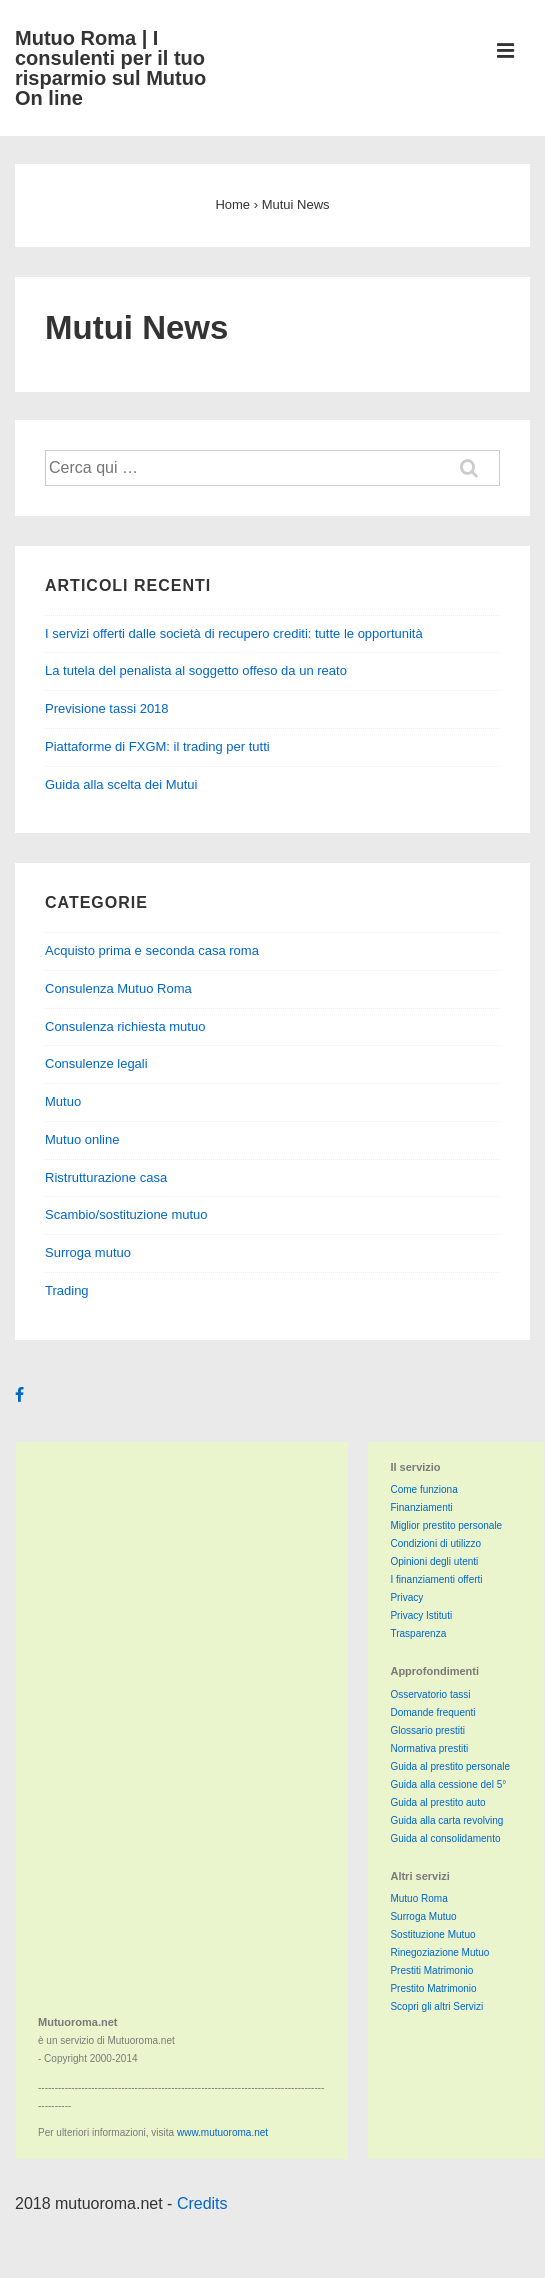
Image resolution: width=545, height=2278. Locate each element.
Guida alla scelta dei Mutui (121, 784)
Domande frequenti (432, 1712)
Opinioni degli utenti (434, 1561)
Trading (67, 1290)
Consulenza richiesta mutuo (125, 1026)
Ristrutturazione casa (106, 1177)
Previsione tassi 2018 (107, 708)
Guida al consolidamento (445, 1838)
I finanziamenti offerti (436, 1579)
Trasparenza (418, 1633)
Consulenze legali (96, 1063)
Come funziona (423, 1489)
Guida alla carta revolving (446, 1820)
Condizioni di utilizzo (435, 1543)
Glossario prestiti (427, 1730)
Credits (202, 2203)
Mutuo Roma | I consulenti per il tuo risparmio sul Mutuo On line (110, 68)
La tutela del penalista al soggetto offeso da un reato (196, 670)
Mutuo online (82, 1139)
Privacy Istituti (421, 1615)
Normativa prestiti (429, 1748)
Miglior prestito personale (446, 1525)
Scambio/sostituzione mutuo (126, 1214)
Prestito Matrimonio (433, 1988)
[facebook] (22, 1396)
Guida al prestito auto (437, 1802)
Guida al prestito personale (450, 1766)
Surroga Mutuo (423, 1916)
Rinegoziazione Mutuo (439, 1952)
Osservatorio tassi (430, 1694)
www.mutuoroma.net (222, 2132)
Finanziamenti (421, 1507)
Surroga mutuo (88, 1252)
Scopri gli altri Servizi (436, 2006)
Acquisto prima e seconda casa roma (152, 950)
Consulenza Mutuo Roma (118, 988)
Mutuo (63, 1101)
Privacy (406, 1597)
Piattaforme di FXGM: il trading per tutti (157, 746)
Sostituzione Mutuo (432, 1934)
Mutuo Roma (418, 1898)
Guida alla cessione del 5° (448, 1784)
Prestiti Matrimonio (431, 1970)
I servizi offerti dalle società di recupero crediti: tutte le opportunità (234, 633)
